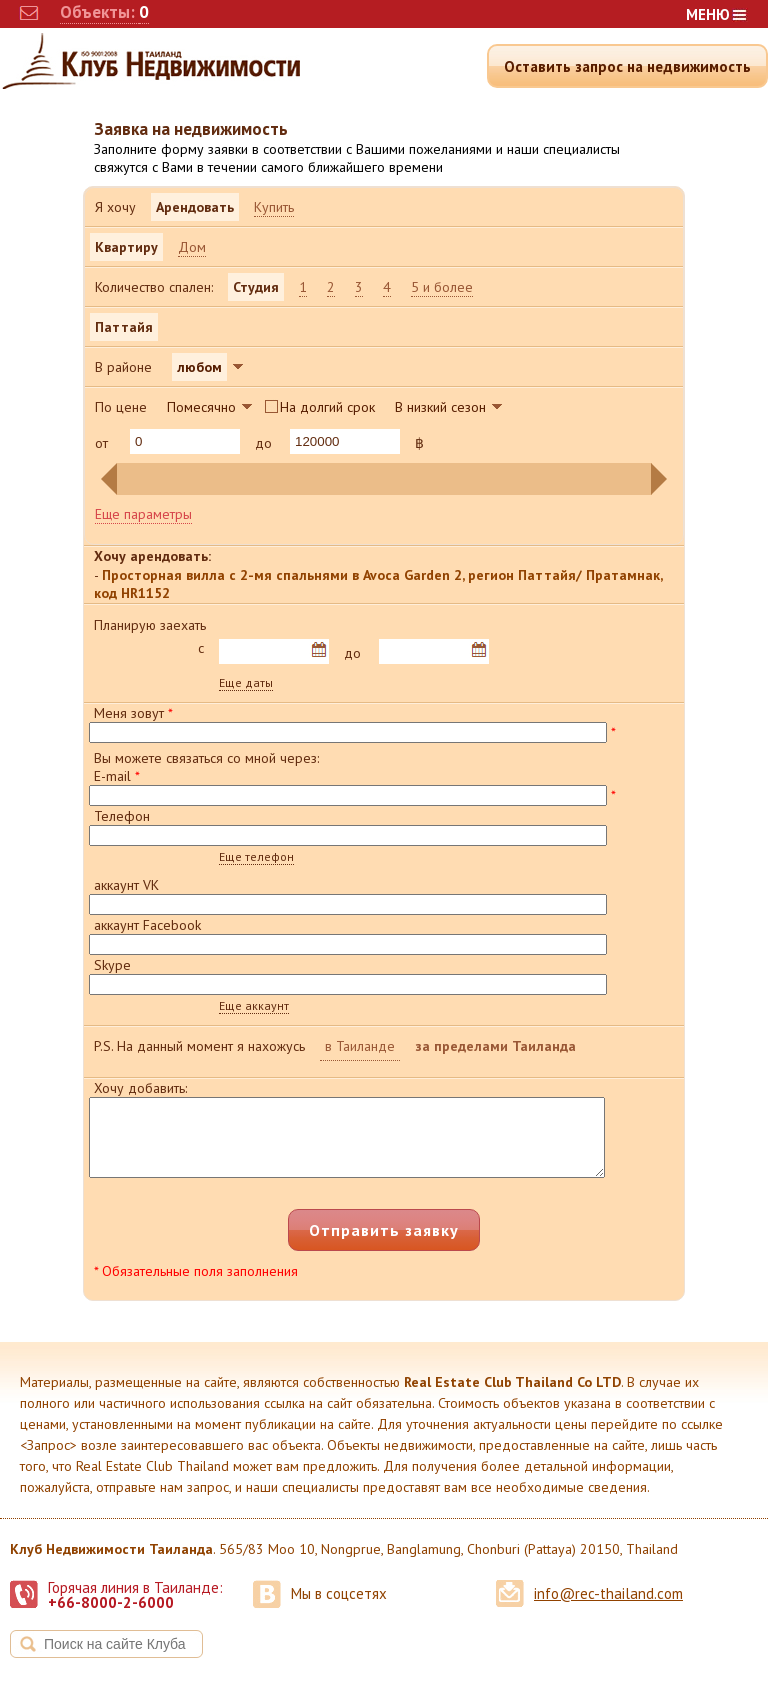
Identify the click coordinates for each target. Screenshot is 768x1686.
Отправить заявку (384, 1245)
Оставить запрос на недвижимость (627, 66)
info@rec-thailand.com (608, 1608)
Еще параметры (143, 514)
